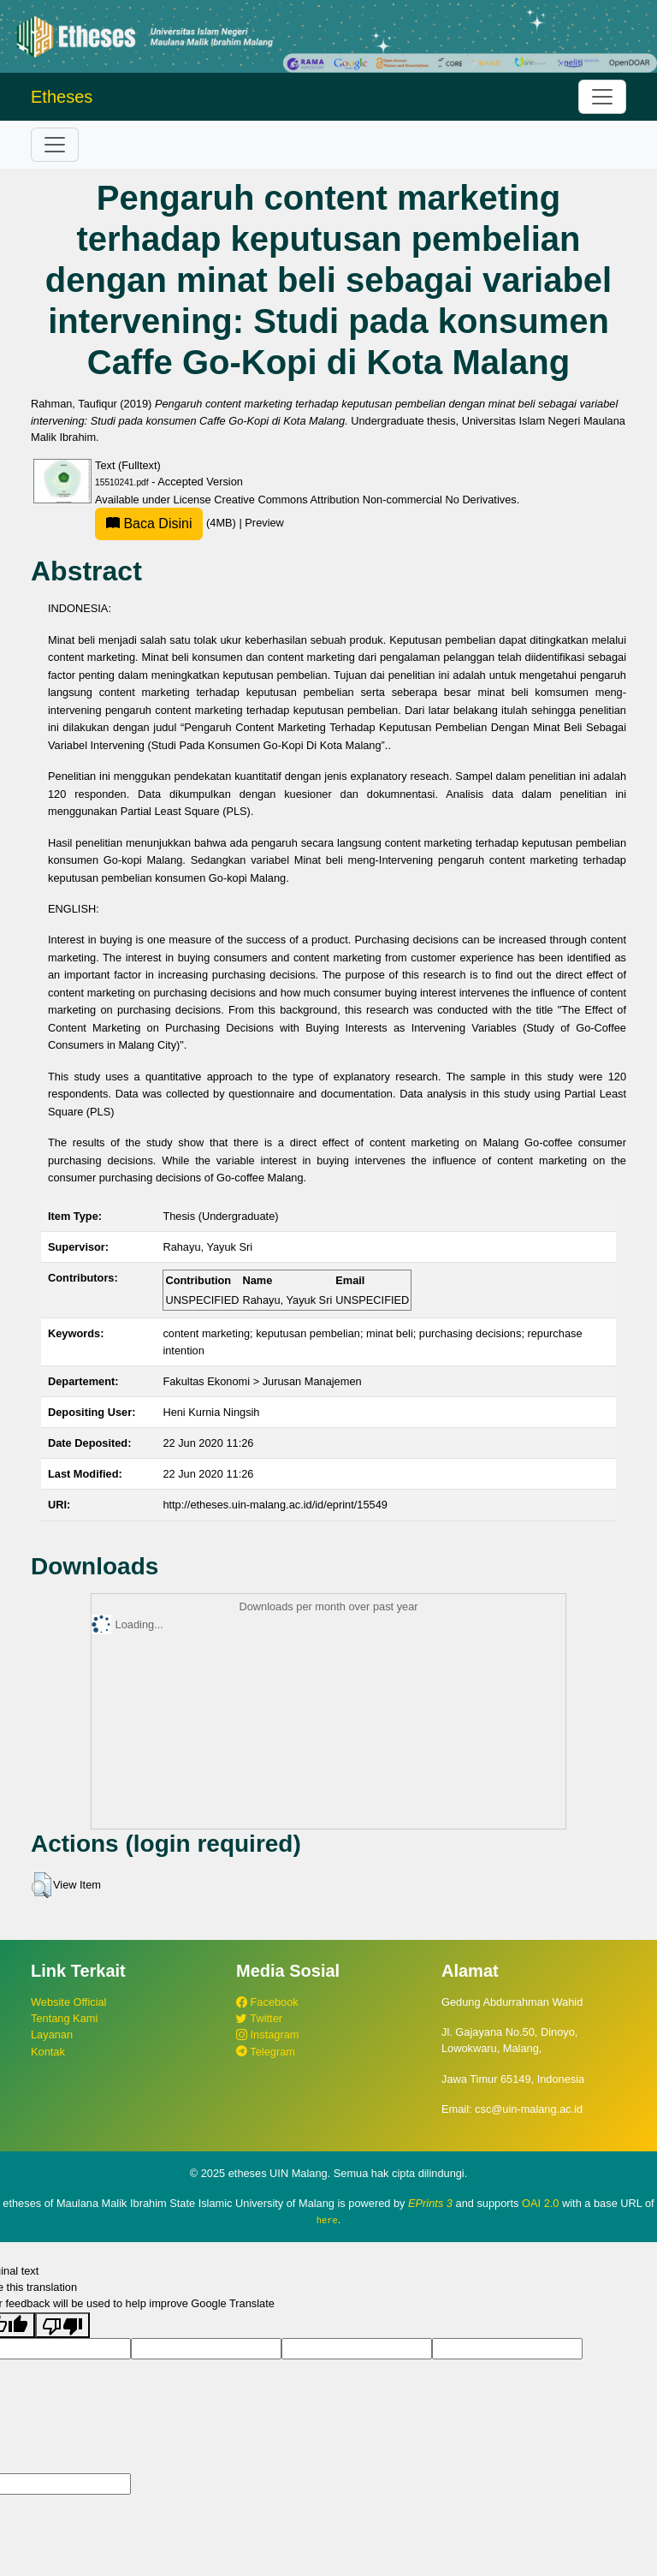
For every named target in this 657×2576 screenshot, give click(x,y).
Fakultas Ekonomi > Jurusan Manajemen (262, 1381)
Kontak (48, 2051)
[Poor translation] (62, 2324)
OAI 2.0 (540, 2203)
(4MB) (167, 522)
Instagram (267, 2034)
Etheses (61, 96)
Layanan (52, 2034)
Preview (264, 522)
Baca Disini (149, 523)
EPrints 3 (430, 2203)
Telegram (265, 2051)
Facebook (267, 2002)
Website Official (68, 2002)
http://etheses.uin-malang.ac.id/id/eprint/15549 (275, 1504)
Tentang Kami (64, 2018)
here (327, 2220)
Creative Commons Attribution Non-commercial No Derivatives (365, 499)
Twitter (259, 2018)
